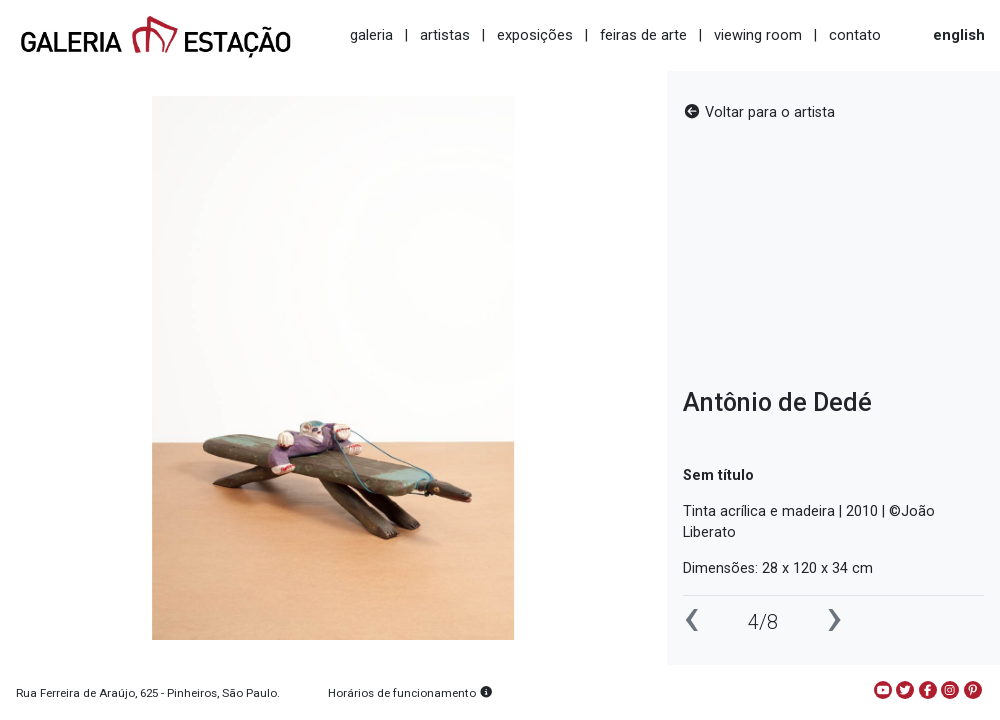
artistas (445, 35)
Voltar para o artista (759, 112)
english (959, 35)
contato (855, 35)
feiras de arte (643, 35)
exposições (535, 35)
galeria (371, 35)
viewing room (758, 35)
